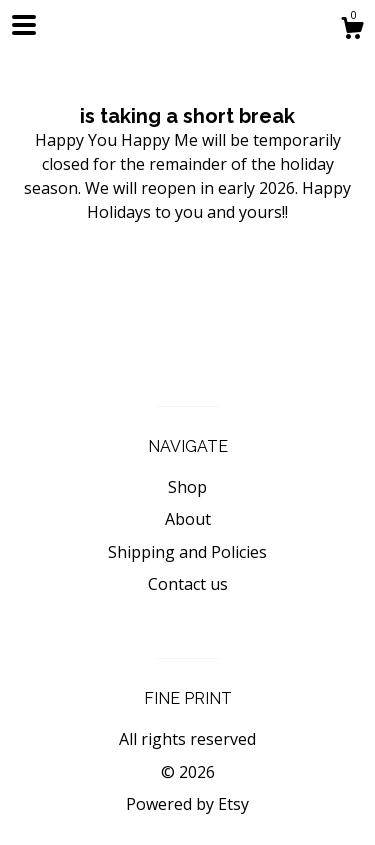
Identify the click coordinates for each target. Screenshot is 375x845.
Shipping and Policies (187, 552)
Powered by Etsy (187, 804)
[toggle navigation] (24, 25)
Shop (187, 487)
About (188, 519)
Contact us (188, 584)
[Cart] (352, 30)
